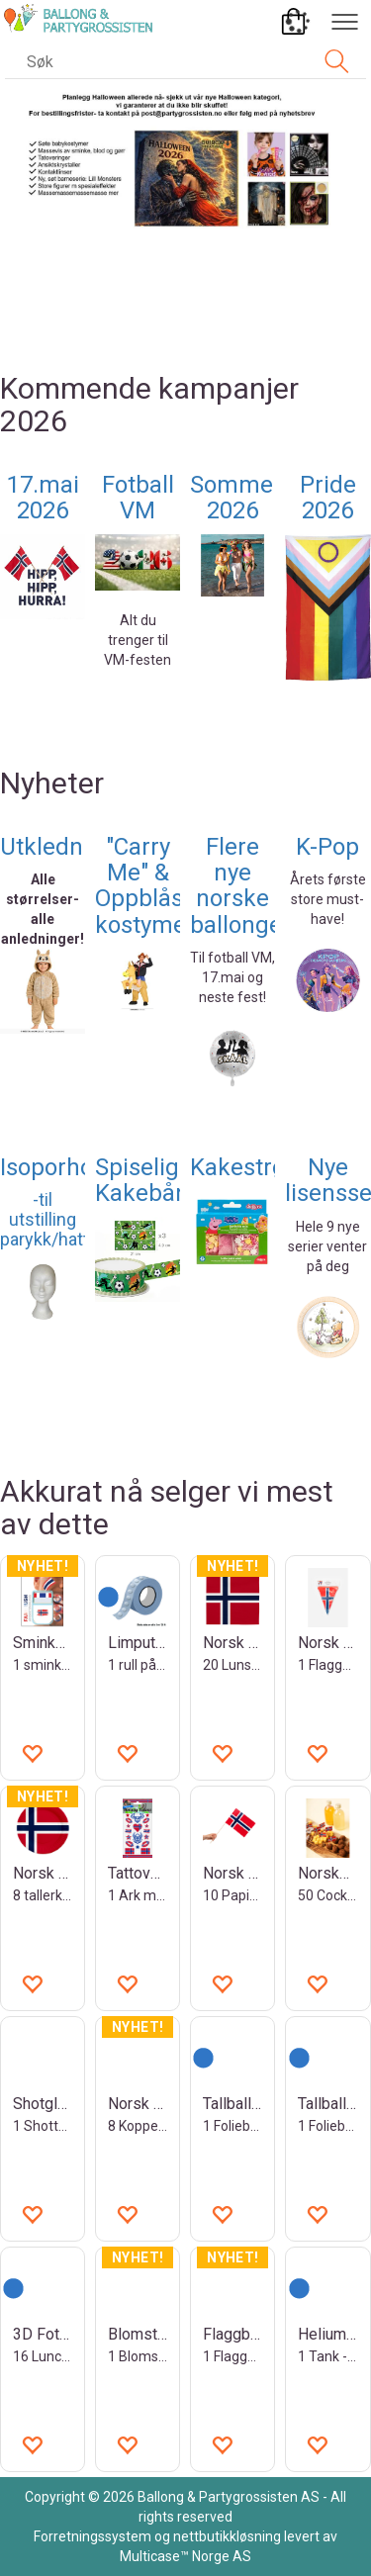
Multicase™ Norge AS (185, 2556)
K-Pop (327, 847)
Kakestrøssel (258, 1167)
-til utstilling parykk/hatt (44, 1219)
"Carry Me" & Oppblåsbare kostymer (163, 886)
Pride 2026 (328, 497)
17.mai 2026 (43, 497)
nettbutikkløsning (227, 2536)
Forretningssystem (92, 2536)
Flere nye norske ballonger (240, 886)
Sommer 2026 (236, 497)
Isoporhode (60, 1167)
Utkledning (58, 847)
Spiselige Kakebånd (149, 1180)
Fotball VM (138, 497)
